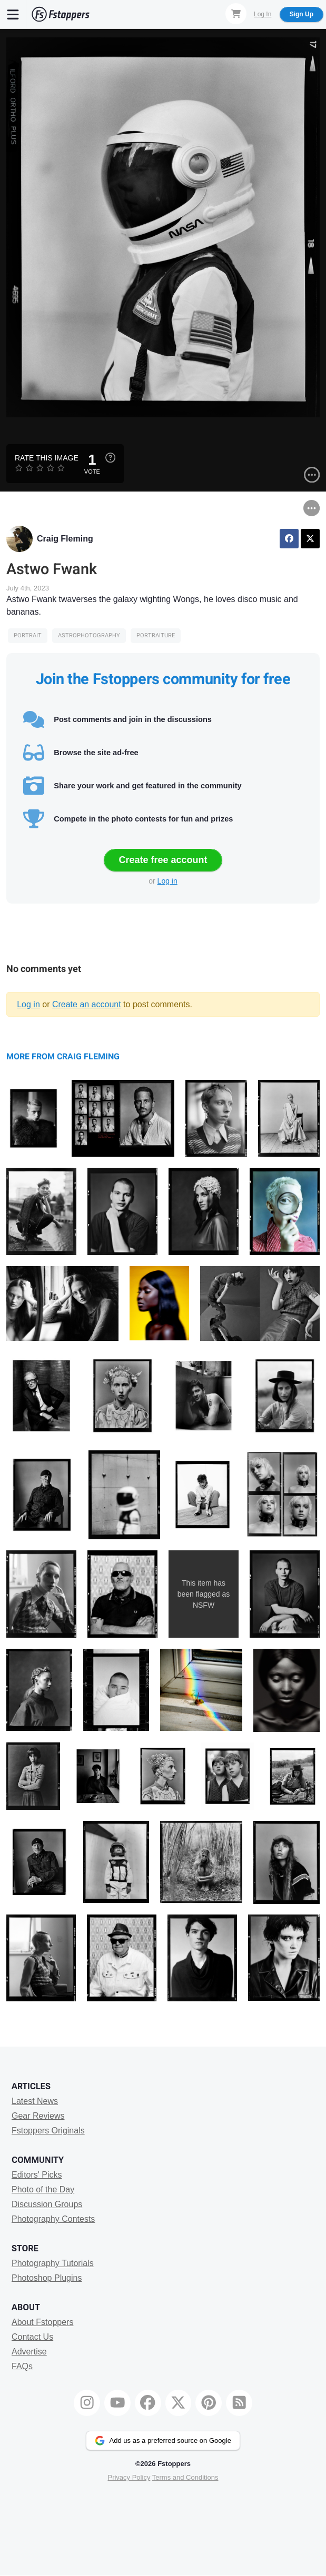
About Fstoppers (42, 2322)
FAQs (22, 2366)
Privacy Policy (128, 2477)
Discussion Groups (47, 2204)
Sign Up (301, 14)
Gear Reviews (38, 2115)
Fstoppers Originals (48, 2130)
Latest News (35, 2101)
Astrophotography (89, 635)
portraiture (155, 635)
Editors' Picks (37, 2174)
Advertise (29, 2351)
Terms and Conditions (185, 2477)
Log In (262, 14)
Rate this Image (46, 458)
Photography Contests (53, 2218)
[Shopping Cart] (235, 13)
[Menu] (13, 14)
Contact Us (32, 2336)
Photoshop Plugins (47, 2277)
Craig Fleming (65, 538)
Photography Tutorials (53, 2263)
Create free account (162, 860)
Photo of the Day (43, 2189)
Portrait (28, 635)
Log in (167, 881)
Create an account (86, 1004)
